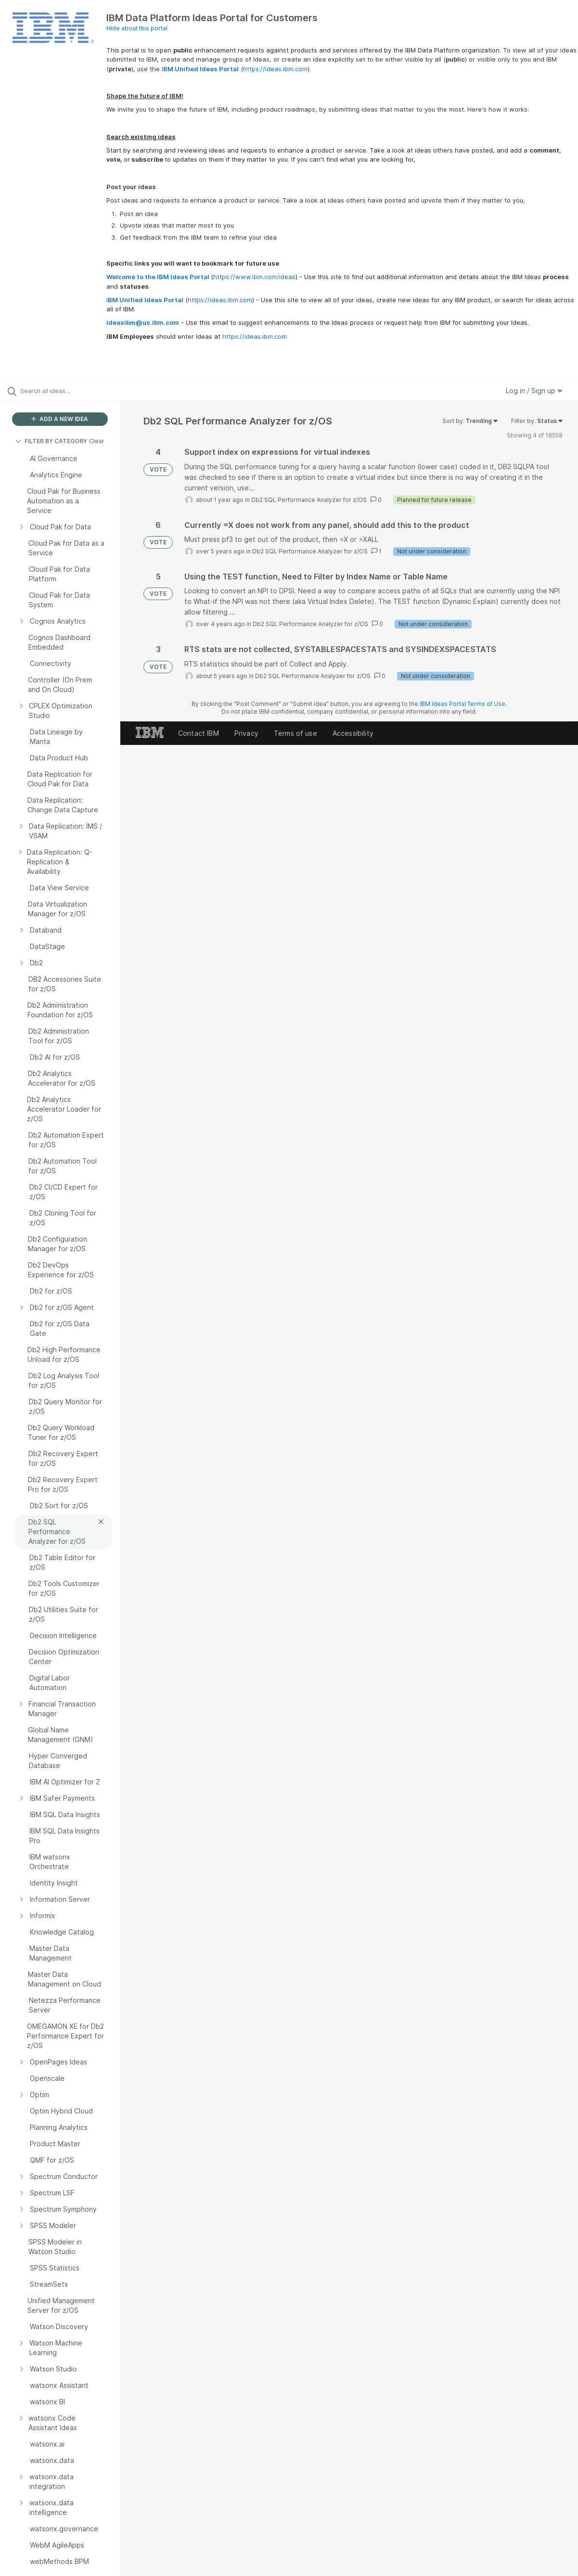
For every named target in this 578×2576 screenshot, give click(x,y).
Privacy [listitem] (246, 733)
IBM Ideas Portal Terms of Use (462, 703)
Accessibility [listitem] (353, 733)
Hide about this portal (136, 28)
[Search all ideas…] (69, 391)
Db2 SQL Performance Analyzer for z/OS (309, 499)
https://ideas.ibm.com (275, 69)
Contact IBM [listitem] (198, 733)
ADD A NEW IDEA (59, 419)
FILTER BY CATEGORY (51, 441)
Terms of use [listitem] (295, 733)
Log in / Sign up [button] (534, 390)
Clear (96, 441)
